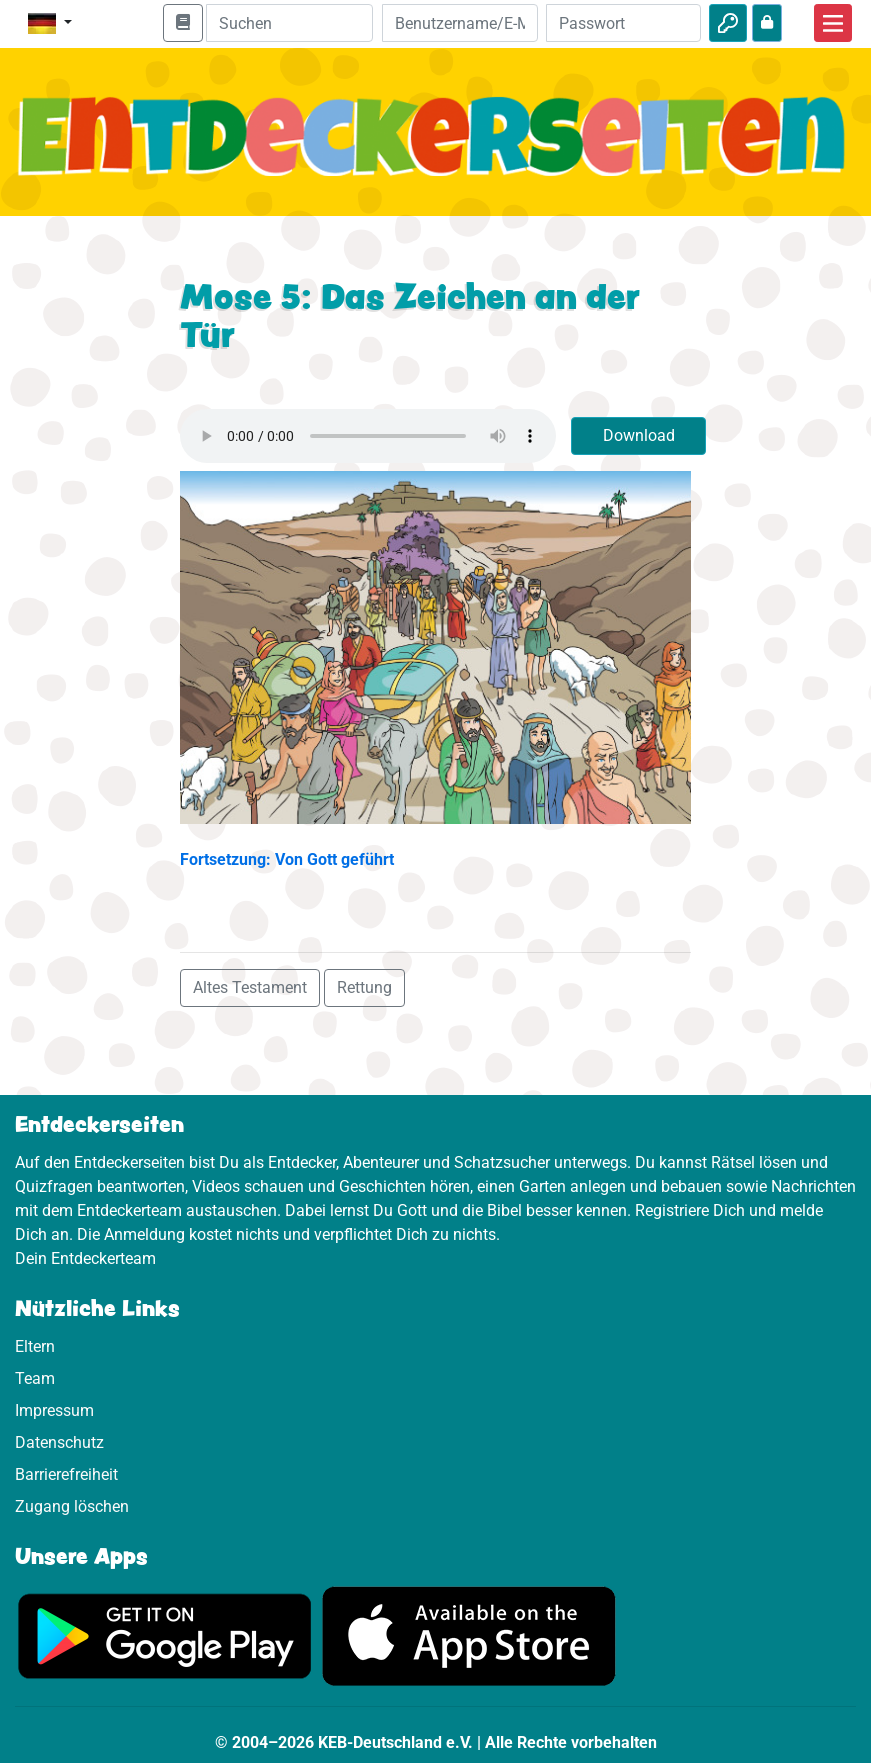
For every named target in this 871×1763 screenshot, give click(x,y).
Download (639, 435)
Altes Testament (250, 987)
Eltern (35, 1346)
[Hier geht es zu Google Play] (165, 1634)
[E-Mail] (459, 23)
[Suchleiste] (289, 23)
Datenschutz (59, 1442)
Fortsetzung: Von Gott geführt (287, 859)
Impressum (54, 1410)
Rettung (364, 987)
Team (35, 1378)
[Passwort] (623, 23)
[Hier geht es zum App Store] (469, 1634)
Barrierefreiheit (66, 1474)
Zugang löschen (72, 1506)
